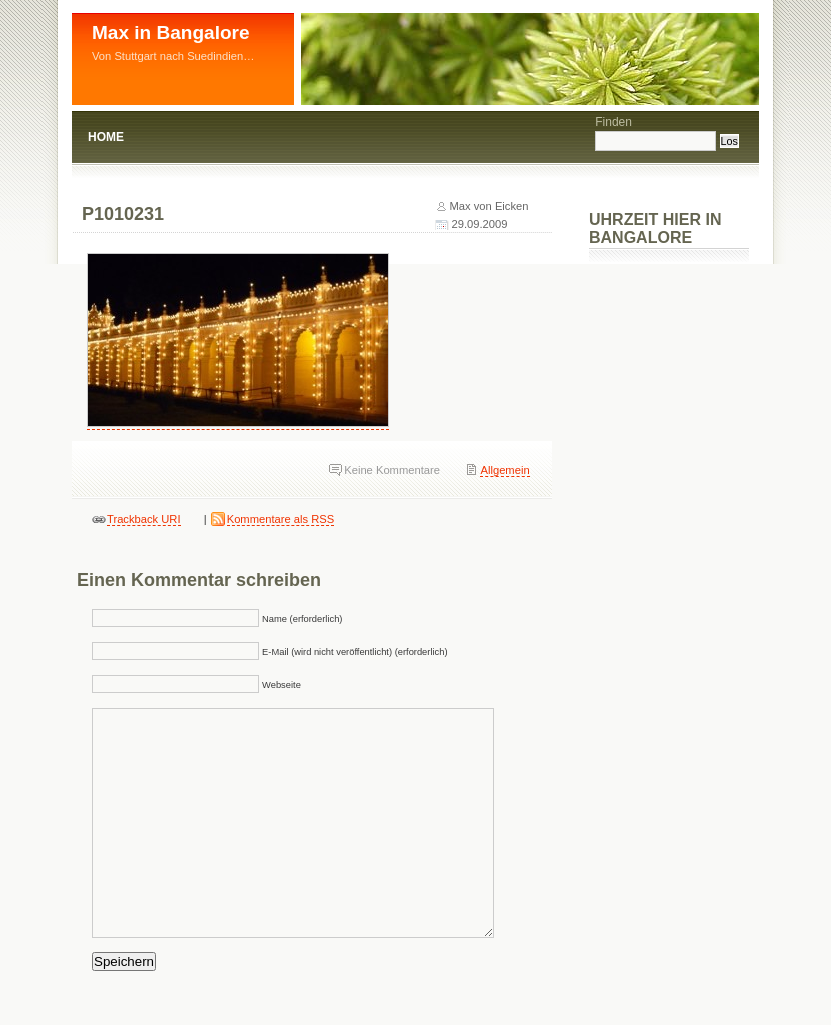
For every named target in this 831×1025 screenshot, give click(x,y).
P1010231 (123, 214)
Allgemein (504, 470)
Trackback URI (144, 519)
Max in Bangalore (171, 32)
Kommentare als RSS (281, 519)
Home (106, 137)
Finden (613, 122)
